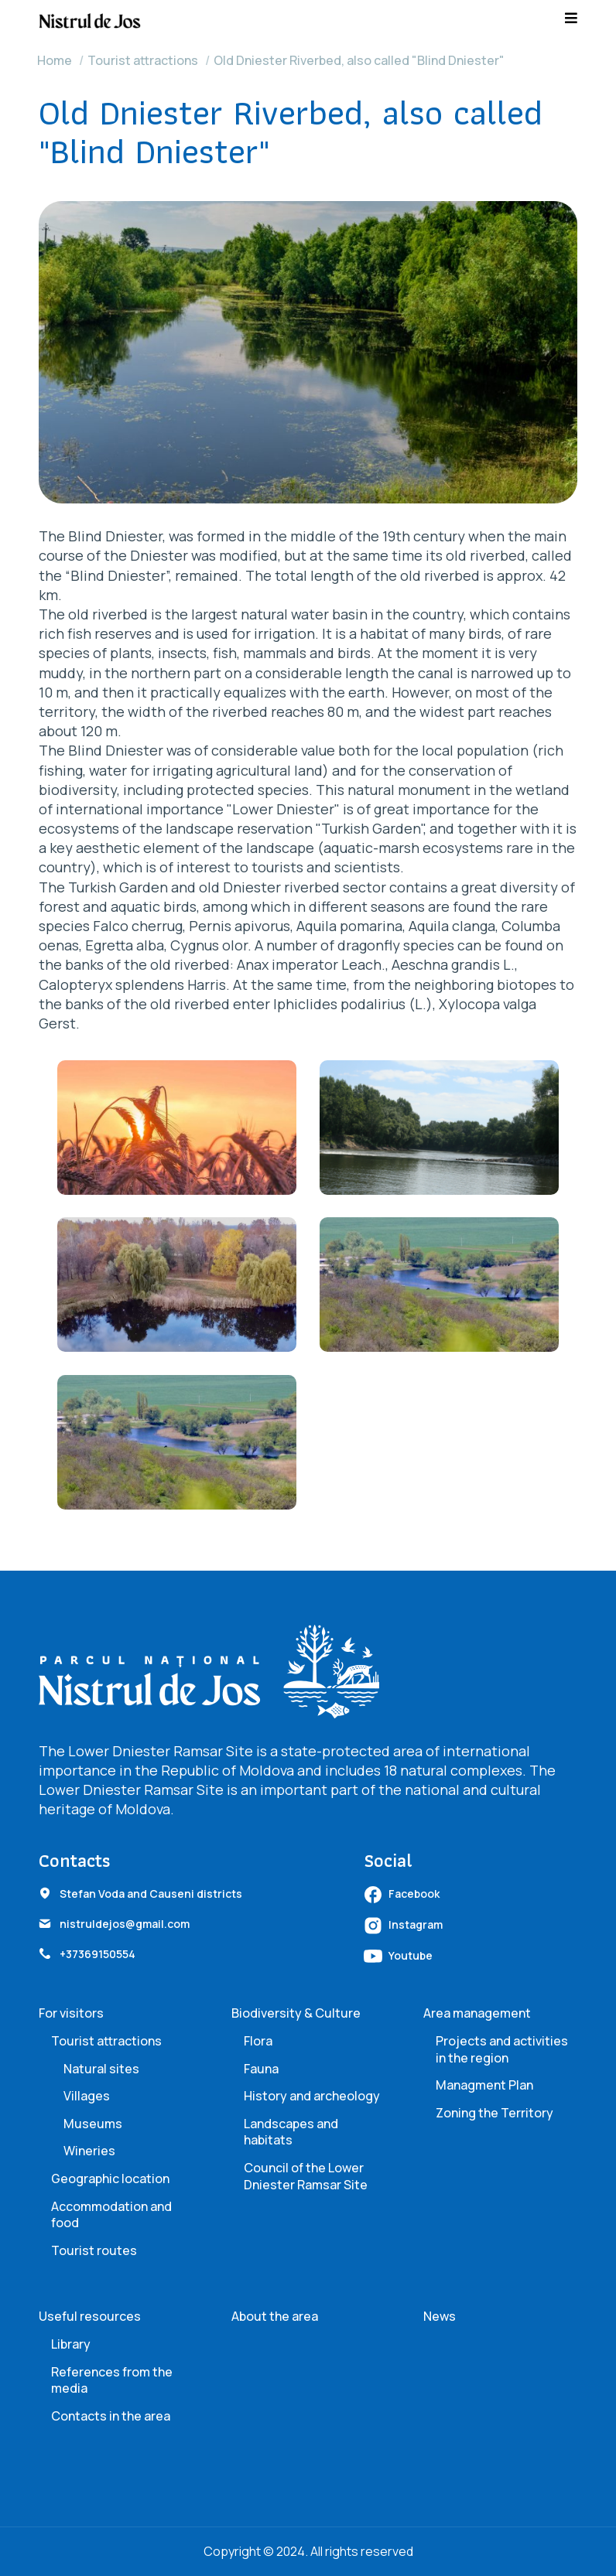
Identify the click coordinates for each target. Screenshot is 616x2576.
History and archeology (312, 2095)
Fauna (261, 2068)
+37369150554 (97, 1954)
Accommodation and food (111, 2215)
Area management (477, 2013)
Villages (86, 2095)
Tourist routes (94, 2250)
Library (71, 2344)
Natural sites (101, 2068)
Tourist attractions (142, 60)
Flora (258, 2040)
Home (54, 60)
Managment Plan (484, 2084)
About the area (274, 2316)
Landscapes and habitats (291, 2132)
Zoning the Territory (494, 2112)
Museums (92, 2123)
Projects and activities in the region (502, 2049)
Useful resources (90, 2316)
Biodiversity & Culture (296, 2013)
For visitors (71, 2013)
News (439, 2316)
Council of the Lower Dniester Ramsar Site (306, 2176)
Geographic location (110, 2178)
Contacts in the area (110, 2415)
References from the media (112, 2380)
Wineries (89, 2150)
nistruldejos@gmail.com (125, 1923)
